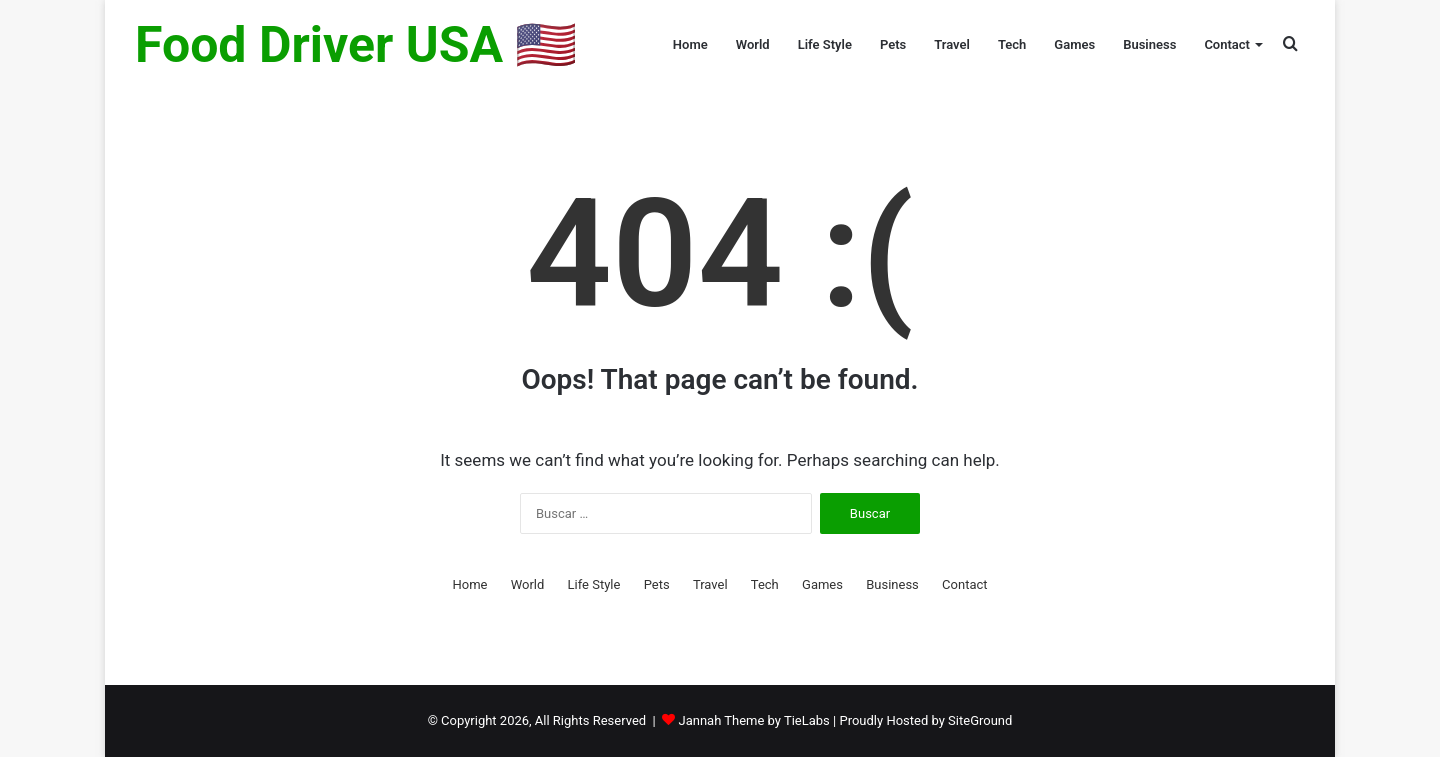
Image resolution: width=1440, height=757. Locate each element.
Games (1074, 44)
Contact (1227, 44)
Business (1149, 44)
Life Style (825, 44)
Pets (893, 44)
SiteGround (980, 720)
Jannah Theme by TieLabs (753, 720)
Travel (952, 44)
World (753, 44)
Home (690, 44)
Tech (1012, 44)
